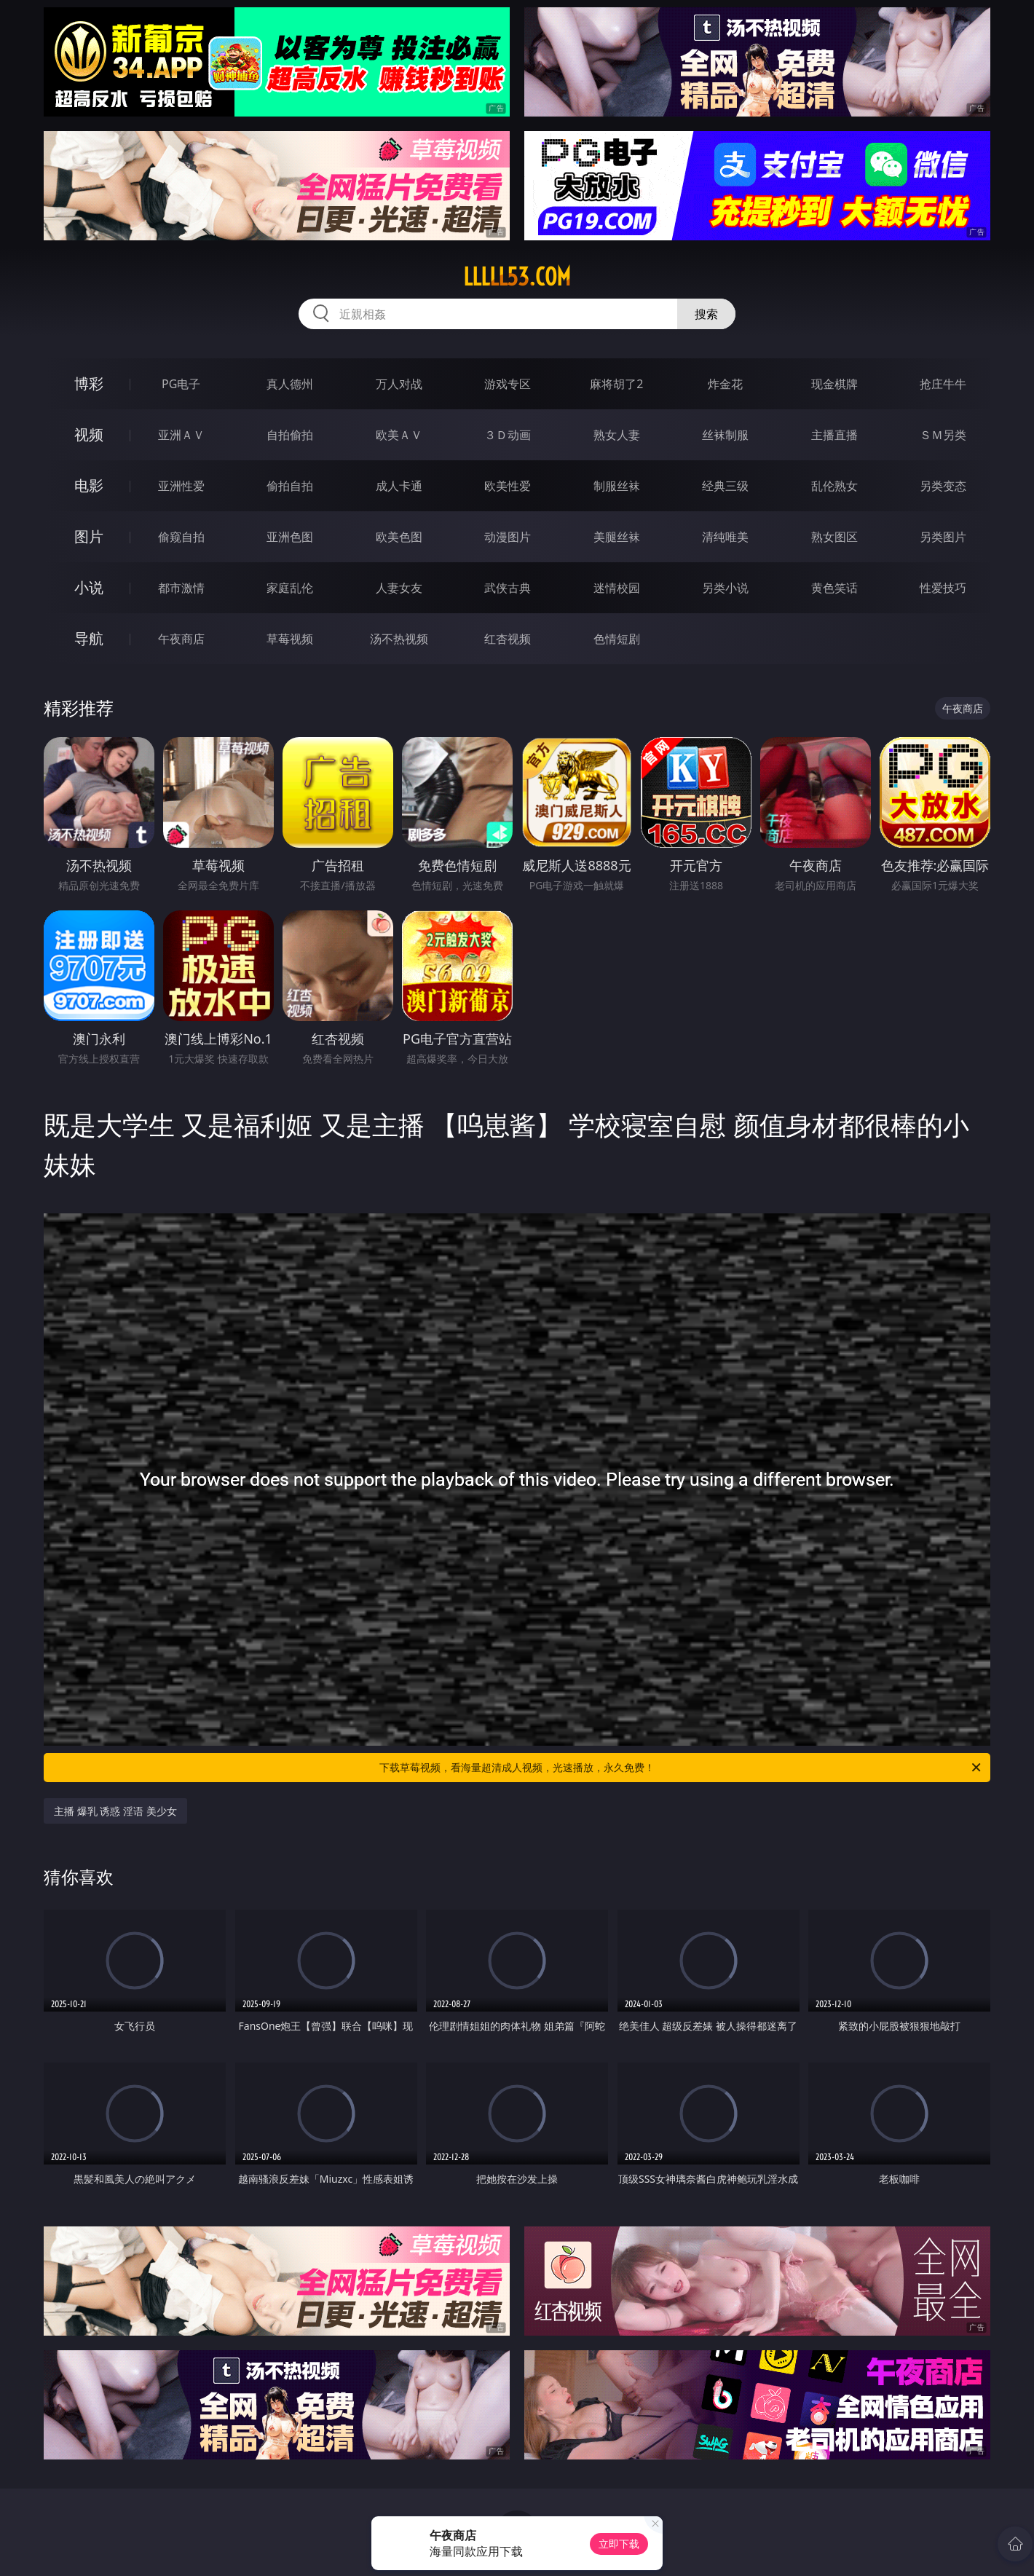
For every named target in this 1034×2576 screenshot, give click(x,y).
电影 (88, 485)
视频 (88, 434)
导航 (88, 638)
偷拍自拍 (290, 486)
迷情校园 (616, 588)
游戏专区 (507, 384)
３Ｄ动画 (507, 435)
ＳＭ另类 (943, 435)
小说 (88, 587)
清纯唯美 (725, 537)
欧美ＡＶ (399, 435)
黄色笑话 (834, 588)
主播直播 (834, 435)
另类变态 (943, 486)
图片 (88, 536)
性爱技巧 (943, 588)
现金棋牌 (834, 384)
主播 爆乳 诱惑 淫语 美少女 (115, 1811)
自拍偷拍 (290, 435)
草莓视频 (290, 639)
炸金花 (725, 384)
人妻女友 (399, 588)
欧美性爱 (507, 486)
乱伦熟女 (834, 486)
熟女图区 (834, 537)
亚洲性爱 (181, 486)
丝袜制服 (725, 435)
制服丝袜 (616, 486)
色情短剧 (616, 639)
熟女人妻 (616, 435)
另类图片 (943, 537)
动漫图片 (507, 537)
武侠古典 (507, 588)
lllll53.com (517, 276)
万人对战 (399, 384)
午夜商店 (181, 639)
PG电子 (181, 384)
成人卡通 (399, 486)
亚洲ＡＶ (181, 435)
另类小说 (725, 588)
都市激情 (181, 588)
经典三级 (725, 486)
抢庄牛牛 (943, 384)
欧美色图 (399, 537)
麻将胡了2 (616, 384)
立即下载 (619, 2544)
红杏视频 (507, 639)
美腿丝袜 (616, 537)
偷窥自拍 (181, 537)
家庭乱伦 (290, 588)
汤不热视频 (399, 639)
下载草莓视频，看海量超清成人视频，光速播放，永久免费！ (681, 1767)
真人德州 (290, 384)
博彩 (88, 383)
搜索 (706, 314)
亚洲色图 (290, 537)
